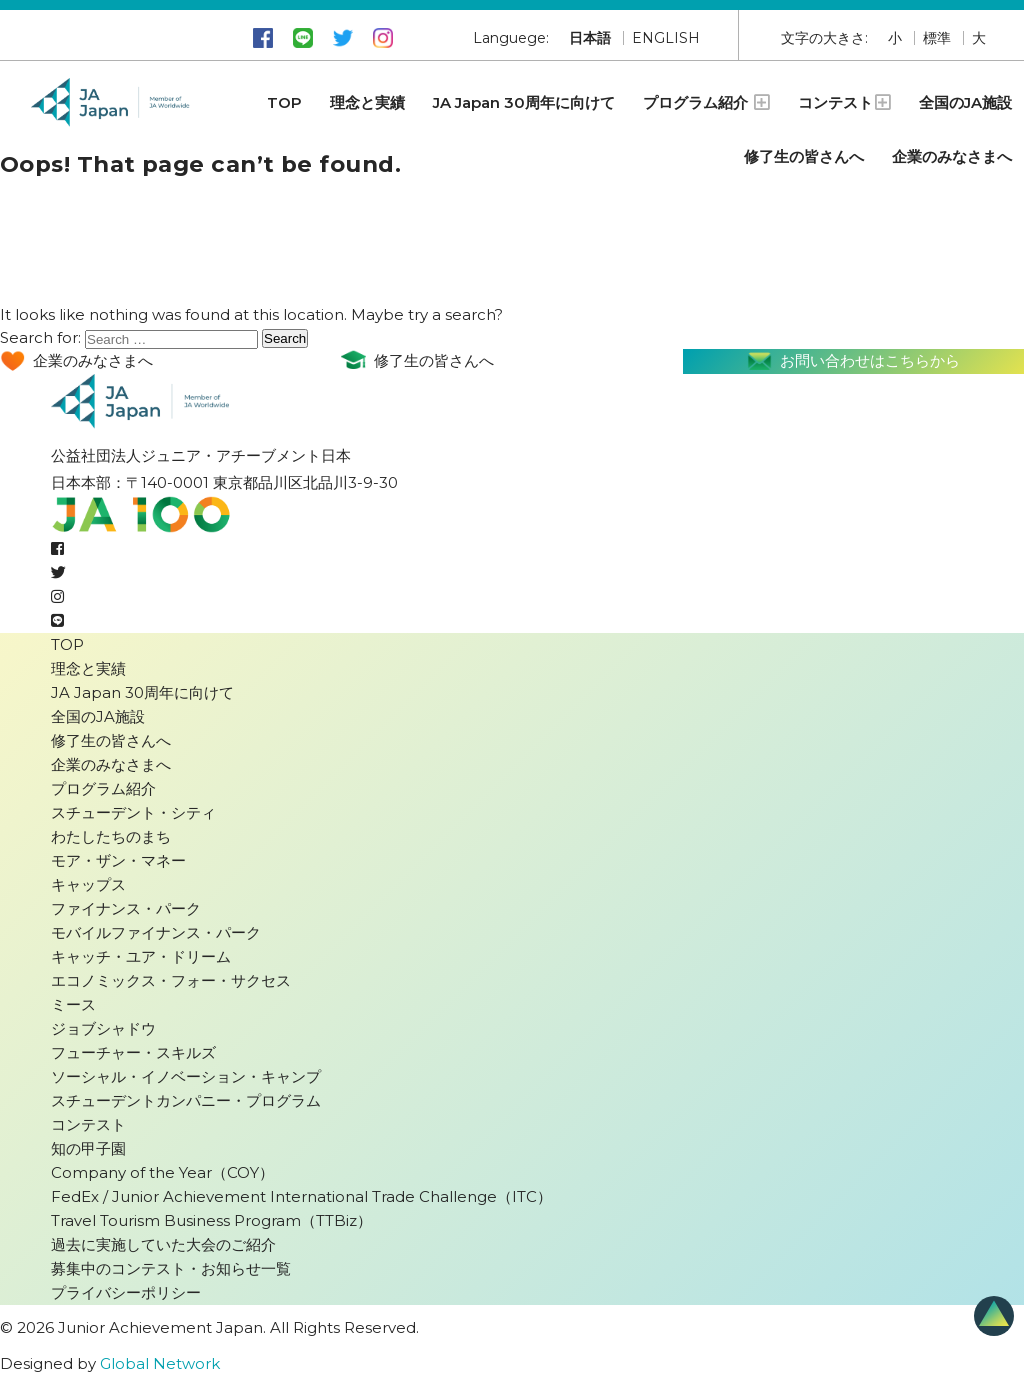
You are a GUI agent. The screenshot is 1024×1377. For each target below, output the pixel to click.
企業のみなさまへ (952, 156)
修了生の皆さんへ (804, 156)
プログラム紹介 (706, 102)
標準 (937, 38)
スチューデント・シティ (133, 812)
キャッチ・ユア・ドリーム (141, 956)
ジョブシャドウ (103, 1028)
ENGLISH (666, 38)
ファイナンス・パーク (126, 908)
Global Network (160, 1363)
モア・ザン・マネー (118, 860)
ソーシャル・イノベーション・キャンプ (186, 1076)
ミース (73, 1004)
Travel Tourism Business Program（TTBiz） (211, 1220)
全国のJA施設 (965, 102)
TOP (284, 102)
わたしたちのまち (111, 836)
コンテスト (844, 102)
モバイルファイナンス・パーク (156, 932)
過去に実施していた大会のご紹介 (163, 1244)
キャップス (88, 884)
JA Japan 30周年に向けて (524, 102)
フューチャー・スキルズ (133, 1052)
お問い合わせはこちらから (853, 361)
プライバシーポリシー (126, 1292)
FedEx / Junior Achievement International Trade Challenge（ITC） (301, 1196)
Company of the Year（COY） (162, 1172)
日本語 (590, 38)
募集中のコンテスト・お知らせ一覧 (171, 1268)
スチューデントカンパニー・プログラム (186, 1100)
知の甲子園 (88, 1148)
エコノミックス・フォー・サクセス (171, 980)
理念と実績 (367, 102)
